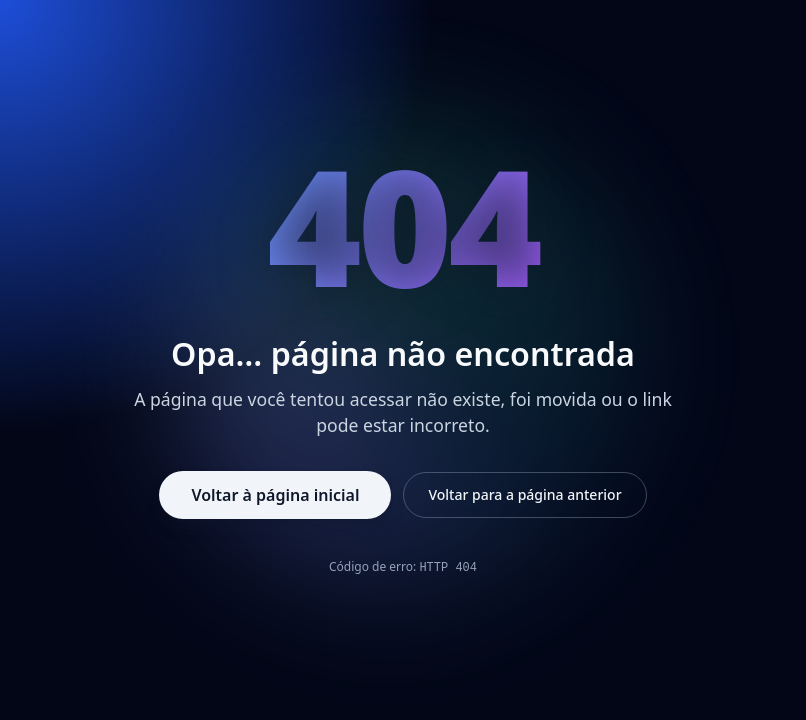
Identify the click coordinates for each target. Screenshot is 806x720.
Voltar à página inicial (275, 495)
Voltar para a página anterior (524, 494)
